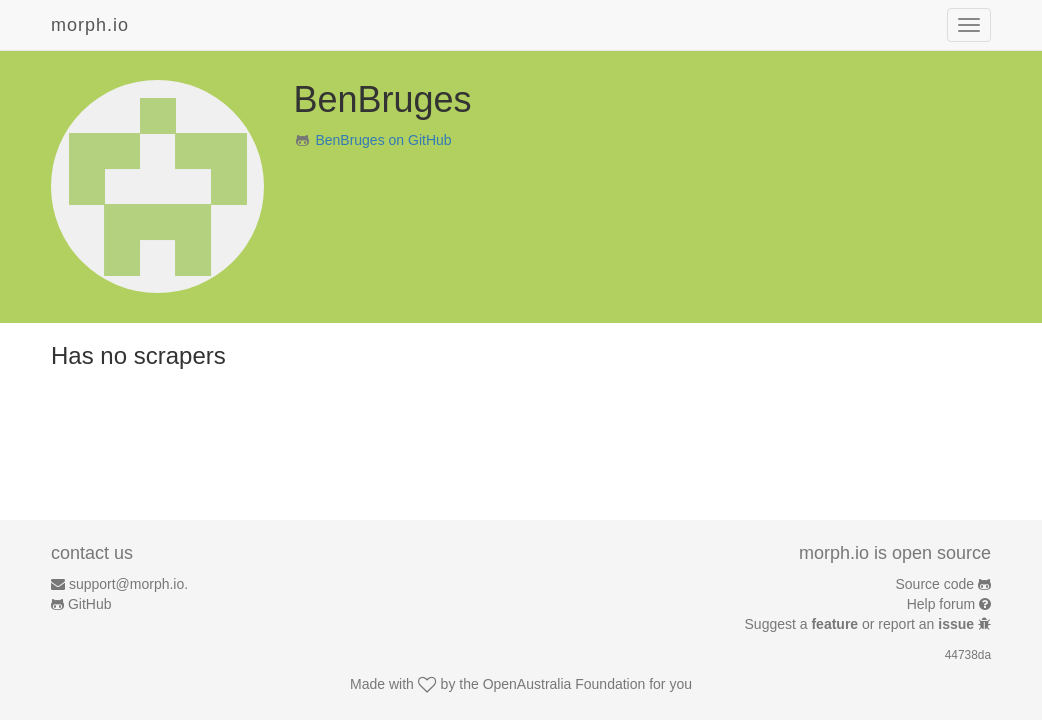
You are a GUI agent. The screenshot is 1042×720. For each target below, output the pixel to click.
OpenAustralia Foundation (564, 684)
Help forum (941, 604)
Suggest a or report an (861, 624)
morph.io (90, 25)
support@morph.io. (128, 584)
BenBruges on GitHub (383, 140)
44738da (968, 655)
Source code (935, 584)
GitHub (90, 604)
